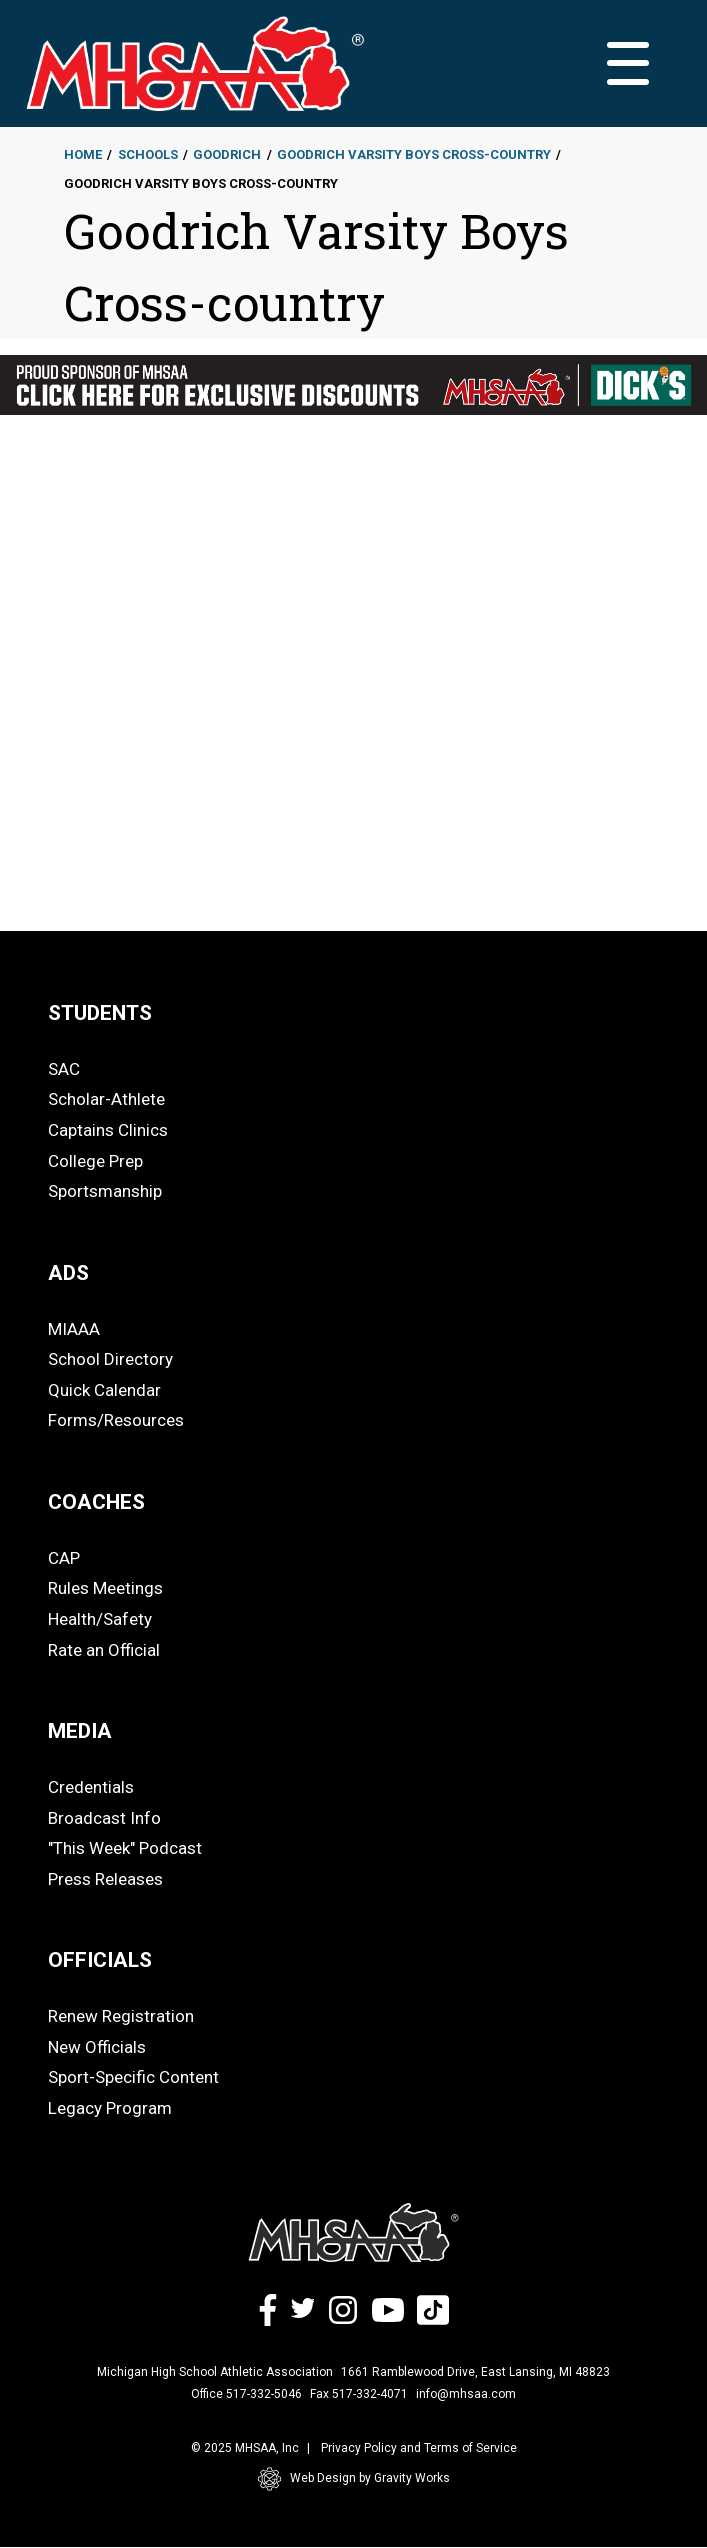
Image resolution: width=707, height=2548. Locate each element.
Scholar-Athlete (106, 1099)
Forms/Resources (116, 1420)
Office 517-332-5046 (246, 2394)
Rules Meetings (105, 1588)
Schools (148, 154)
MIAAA (74, 1329)
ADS (68, 1273)
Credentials (91, 1787)
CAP (64, 1558)
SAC (64, 1069)
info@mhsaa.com (466, 2394)
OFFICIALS (100, 1960)
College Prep (95, 1161)
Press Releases (105, 1879)
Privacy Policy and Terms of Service (419, 2448)
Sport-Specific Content (133, 2077)
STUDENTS (100, 1013)
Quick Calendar (104, 1390)
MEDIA (80, 1731)
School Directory (110, 1359)
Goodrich (227, 154)
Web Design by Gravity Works (354, 2479)
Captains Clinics (108, 1130)
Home (83, 154)
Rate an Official (104, 1650)
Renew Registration (121, 2016)
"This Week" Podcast (125, 1848)
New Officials (97, 2047)
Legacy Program (110, 2108)
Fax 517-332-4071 (359, 2394)
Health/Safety (100, 1619)
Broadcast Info (104, 1818)
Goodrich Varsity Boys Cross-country (414, 154)
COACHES (96, 1502)
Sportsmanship (105, 1191)
